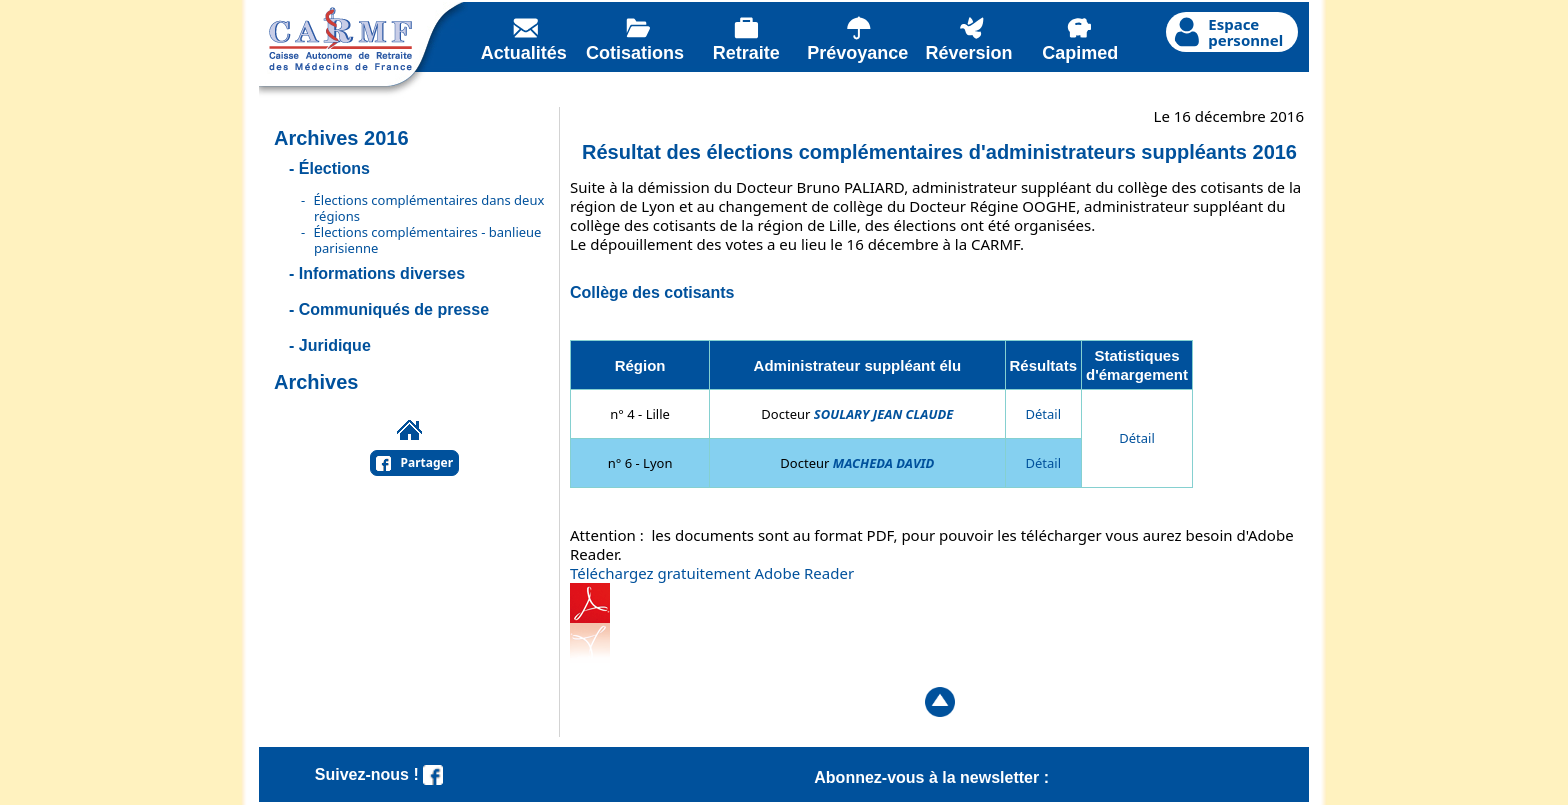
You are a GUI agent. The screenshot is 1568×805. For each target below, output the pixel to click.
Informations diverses (382, 273)
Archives (316, 382)
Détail (1044, 414)
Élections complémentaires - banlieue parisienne (428, 240)
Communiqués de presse (394, 309)
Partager (427, 462)
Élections (334, 168)
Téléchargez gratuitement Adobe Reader (712, 573)
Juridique (335, 345)
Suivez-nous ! (379, 774)
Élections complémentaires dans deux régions (429, 208)
